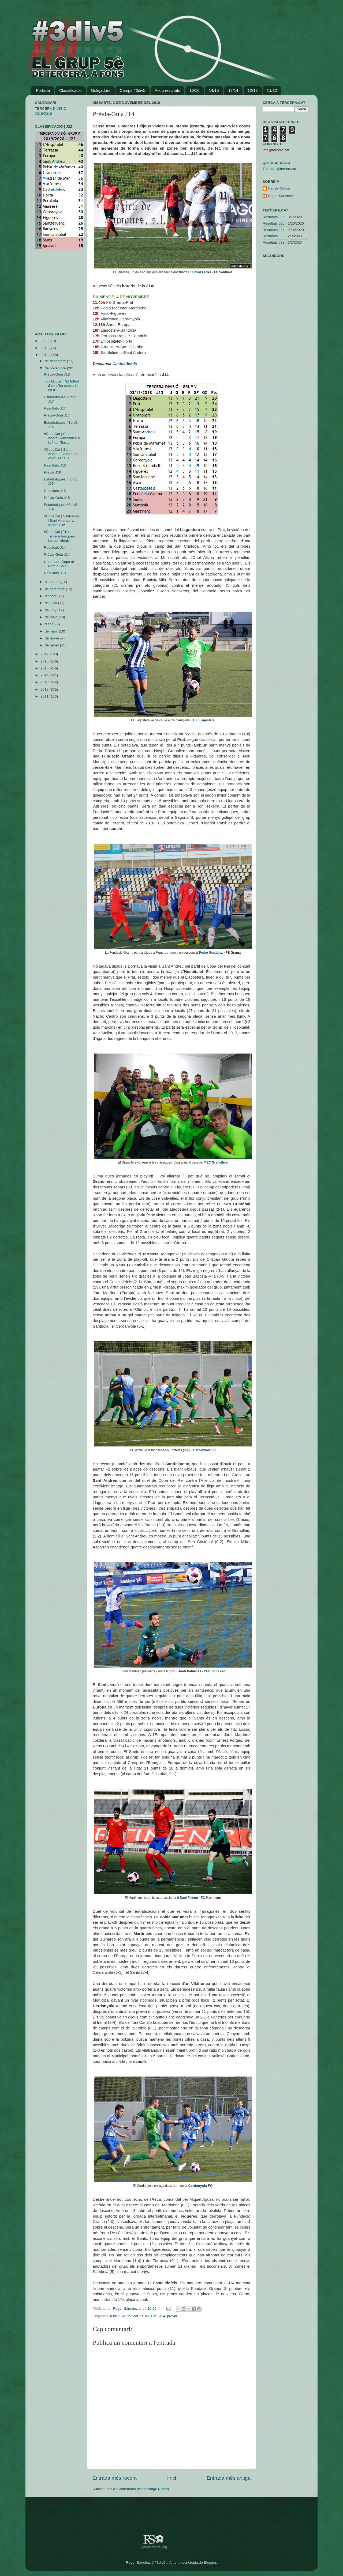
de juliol (51, 603)
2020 (45, 341)
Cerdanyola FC (204, 1450)
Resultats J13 (55, 573)
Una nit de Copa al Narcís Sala (59, 564)
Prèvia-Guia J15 (57, 498)
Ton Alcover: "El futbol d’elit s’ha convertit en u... (61, 385)
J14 (162, 2316)
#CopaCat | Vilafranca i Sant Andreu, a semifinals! (61, 520)
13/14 (233, 90)
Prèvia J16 (52, 472)
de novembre (56, 368)
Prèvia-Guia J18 (57, 374)
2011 (45, 696)
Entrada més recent (114, 2478)
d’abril (50, 624)
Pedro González (211, 952)
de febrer (52, 638)
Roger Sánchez (126, 2308)
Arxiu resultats (167, 90)
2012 (45, 689)
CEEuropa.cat (214, 1671)
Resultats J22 (274, 242)
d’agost (51, 596)
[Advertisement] (51, 290)
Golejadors (100, 90)
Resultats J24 (274, 230)
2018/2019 (148, 2316)
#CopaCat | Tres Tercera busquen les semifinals (59, 536)
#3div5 (115, 2316)
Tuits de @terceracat (279, 169)
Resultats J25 (274, 223)
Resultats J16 (55, 465)
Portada (43, 90)
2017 (45, 654)
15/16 (194, 90)
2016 (45, 661)
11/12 (272, 90)
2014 (45, 675)
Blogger (210, 2562)
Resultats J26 (274, 217)
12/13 (253, 90)
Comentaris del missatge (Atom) (143, 2489)
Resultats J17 (55, 408)
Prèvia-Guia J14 (57, 554)
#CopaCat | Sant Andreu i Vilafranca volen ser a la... (61, 454)
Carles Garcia (279, 188)
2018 (45, 355)
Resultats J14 (55, 547)
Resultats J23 (274, 236)
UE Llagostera (204, 720)
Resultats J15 (55, 491)
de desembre (56, 361)
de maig (52, 617)
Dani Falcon (189, 1898)
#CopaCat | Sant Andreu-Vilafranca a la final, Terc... (62, 438)
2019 (45, 348)
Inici (171, 2478)
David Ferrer (201, 272)
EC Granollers (217, 1162)
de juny (51, 610)
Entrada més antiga (229, 2478)
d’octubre (53, 582)
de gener (52, 645)
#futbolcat (130, 2316)
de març (52, 631)
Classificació (70, 90)
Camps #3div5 (132, 90)
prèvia (172, 2316)
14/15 (214, 90)
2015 (45, 668)
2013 (45, 682)
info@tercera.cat (276, 150)
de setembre (55, 589)
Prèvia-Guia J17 (57, 415)
